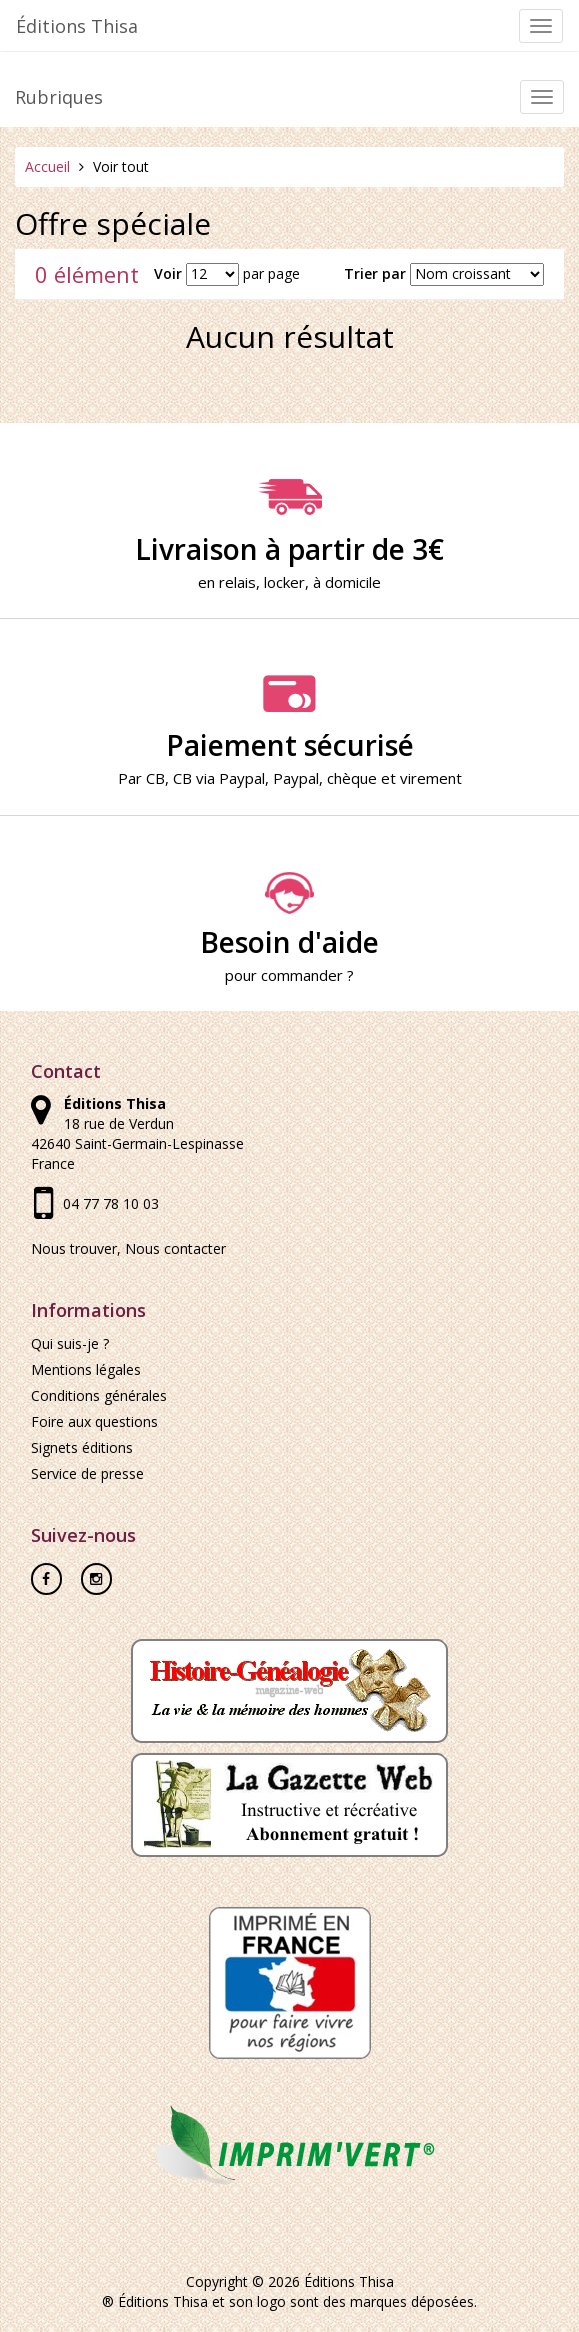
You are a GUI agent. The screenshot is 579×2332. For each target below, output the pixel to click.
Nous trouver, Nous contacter (128, 1248)
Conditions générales (99, 1395)
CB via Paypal (219, 778)
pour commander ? (289, 975)
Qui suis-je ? (70, 1343)
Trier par (375, 273)
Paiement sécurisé (289, 719)
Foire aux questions (94, 1421)
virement (431, 778)
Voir (168, 273)
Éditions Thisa (77, 26)
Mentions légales (86, 1369)
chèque (352, 778)
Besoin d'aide (289, 916)
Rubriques (59, 97)
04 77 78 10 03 (111, 1203)
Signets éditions (82, 1447)
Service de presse (87, 1473)
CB (155, 778)
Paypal (296, 778)
